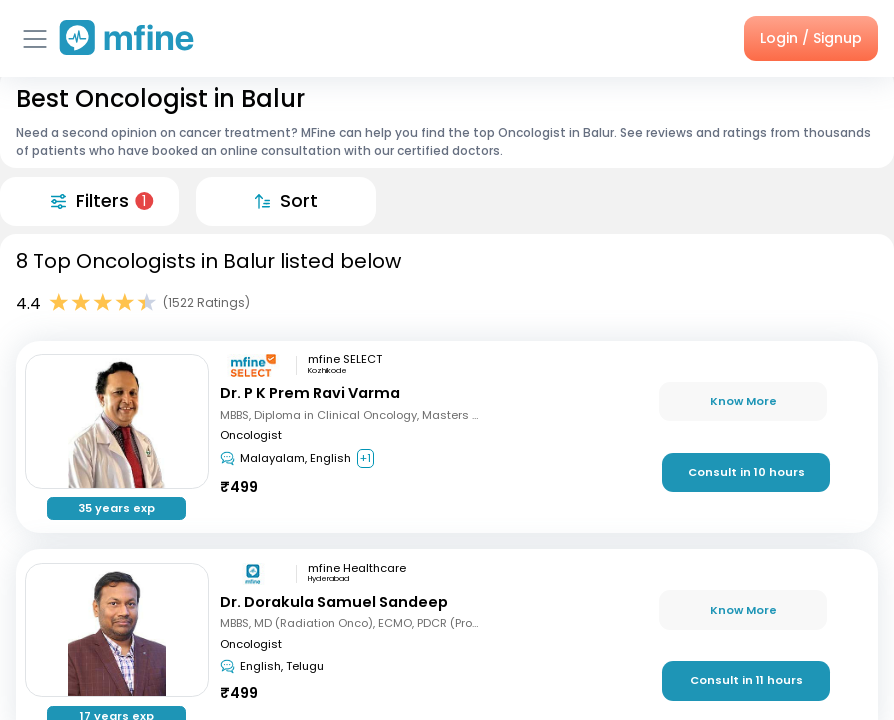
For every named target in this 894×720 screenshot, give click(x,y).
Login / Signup (811, 38)
